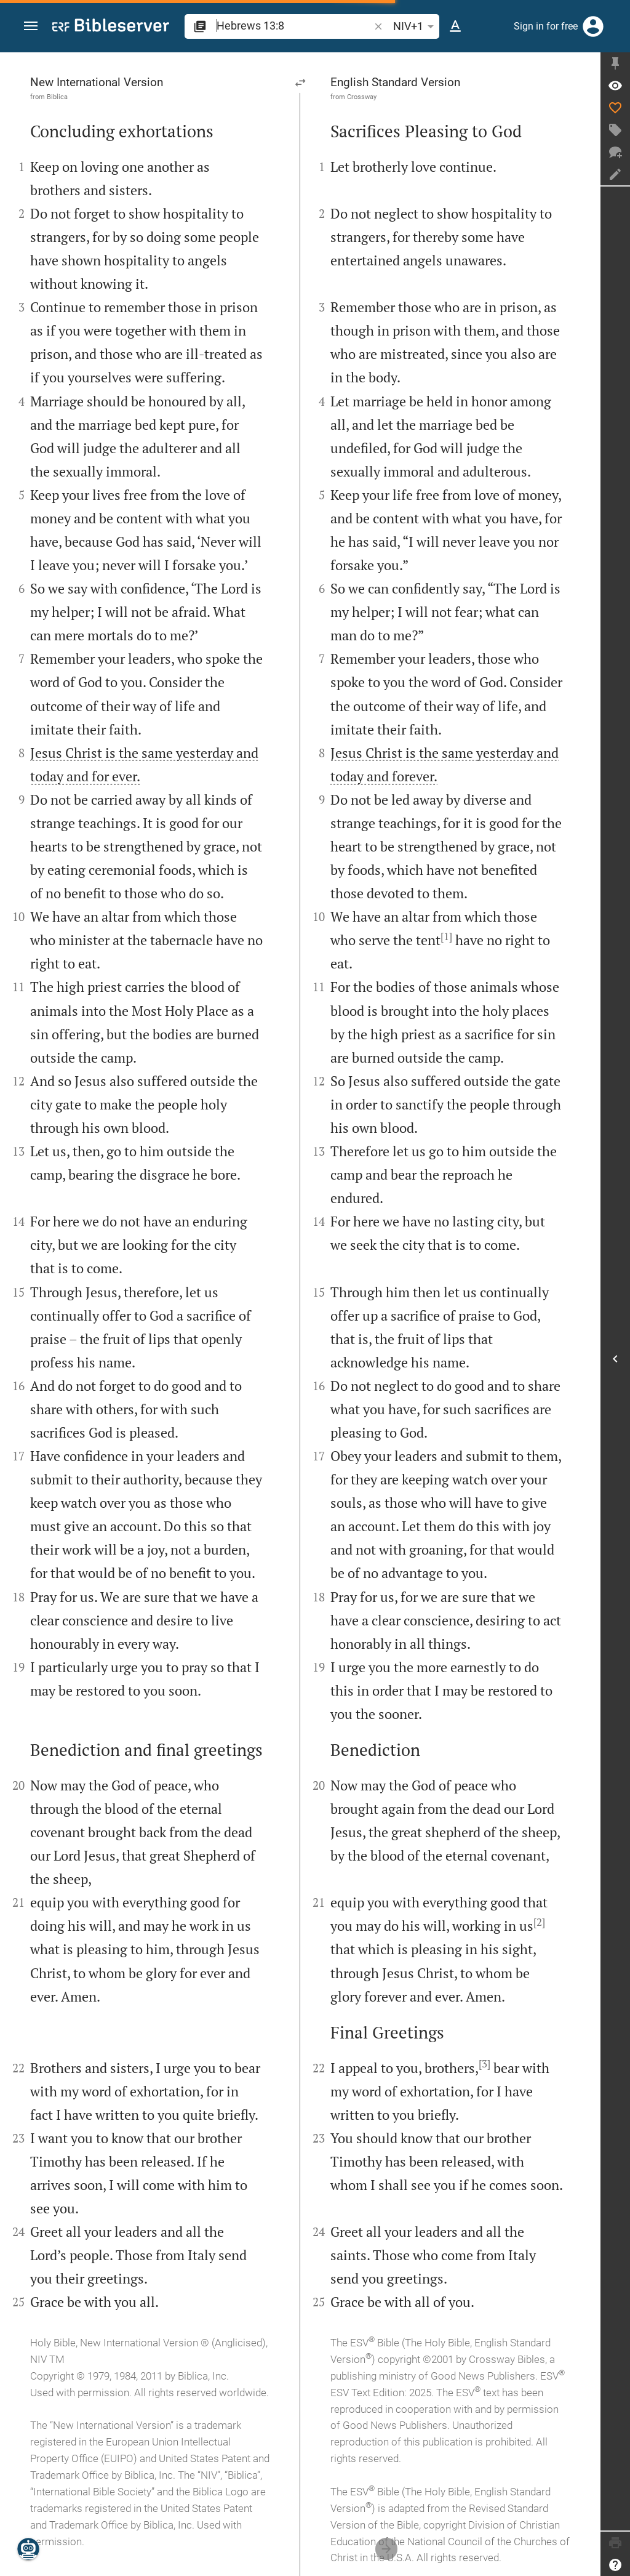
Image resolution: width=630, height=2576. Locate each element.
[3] (484, 2064)
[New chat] (615, 152)
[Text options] (455, 26)
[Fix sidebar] (615, 63)
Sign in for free (546, 26)
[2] (539, 1922)
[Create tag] (615, 130)
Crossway (362, 96)
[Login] (593, 26)
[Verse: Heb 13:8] (615, 85)
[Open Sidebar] (615, 1358)
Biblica (57, 96)
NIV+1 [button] (415, 26)
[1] (446, 936)
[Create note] (615, 174)
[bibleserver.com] (110, 27)
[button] (31, 26)
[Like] (615, 108)
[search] (294, 25)
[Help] (615, 2565)
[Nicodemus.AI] (28, 2549)
